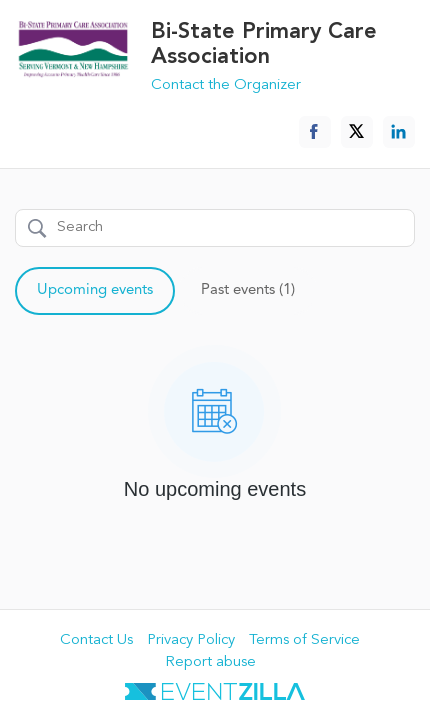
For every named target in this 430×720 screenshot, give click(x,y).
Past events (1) (248, 290)
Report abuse (210, 662)
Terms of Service (304, 640)
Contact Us (96, 640)
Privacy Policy (191, 640)
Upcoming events (95, 290)
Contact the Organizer (226, 85)
